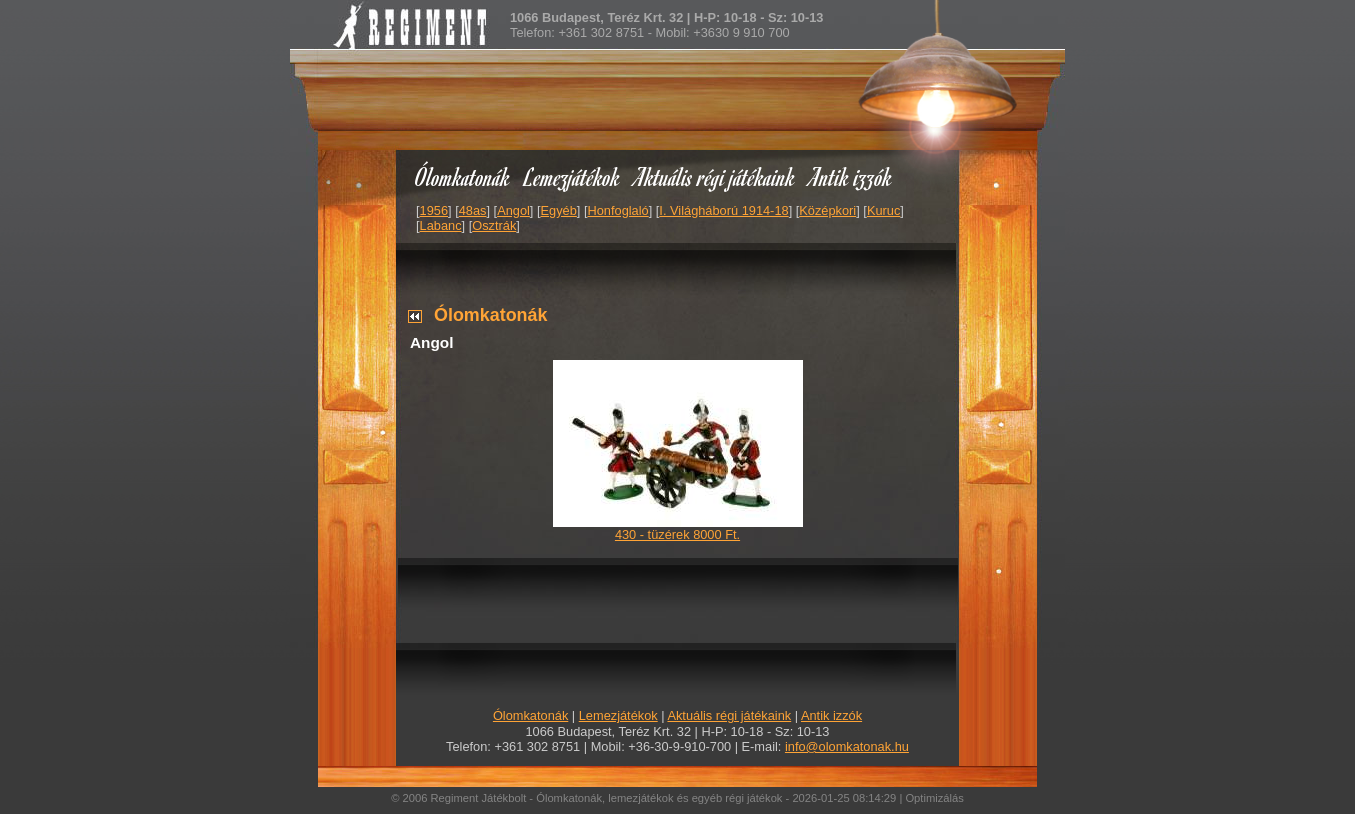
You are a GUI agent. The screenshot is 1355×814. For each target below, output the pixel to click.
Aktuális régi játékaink (715, 176)
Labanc (441, 225)
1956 (434, 210)
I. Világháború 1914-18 (723, 210)
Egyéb (559, 210)
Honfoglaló (618, 210)
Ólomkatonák (462, 176)
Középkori (827, 210)
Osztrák (494, 225)
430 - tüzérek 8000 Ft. (677, 534)
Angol (513, 210)
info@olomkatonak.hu (847, 746)
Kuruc (883, 210)
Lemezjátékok (572, 176)
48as (473, 210)
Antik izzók (851, 176)
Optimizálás (934, 798)
